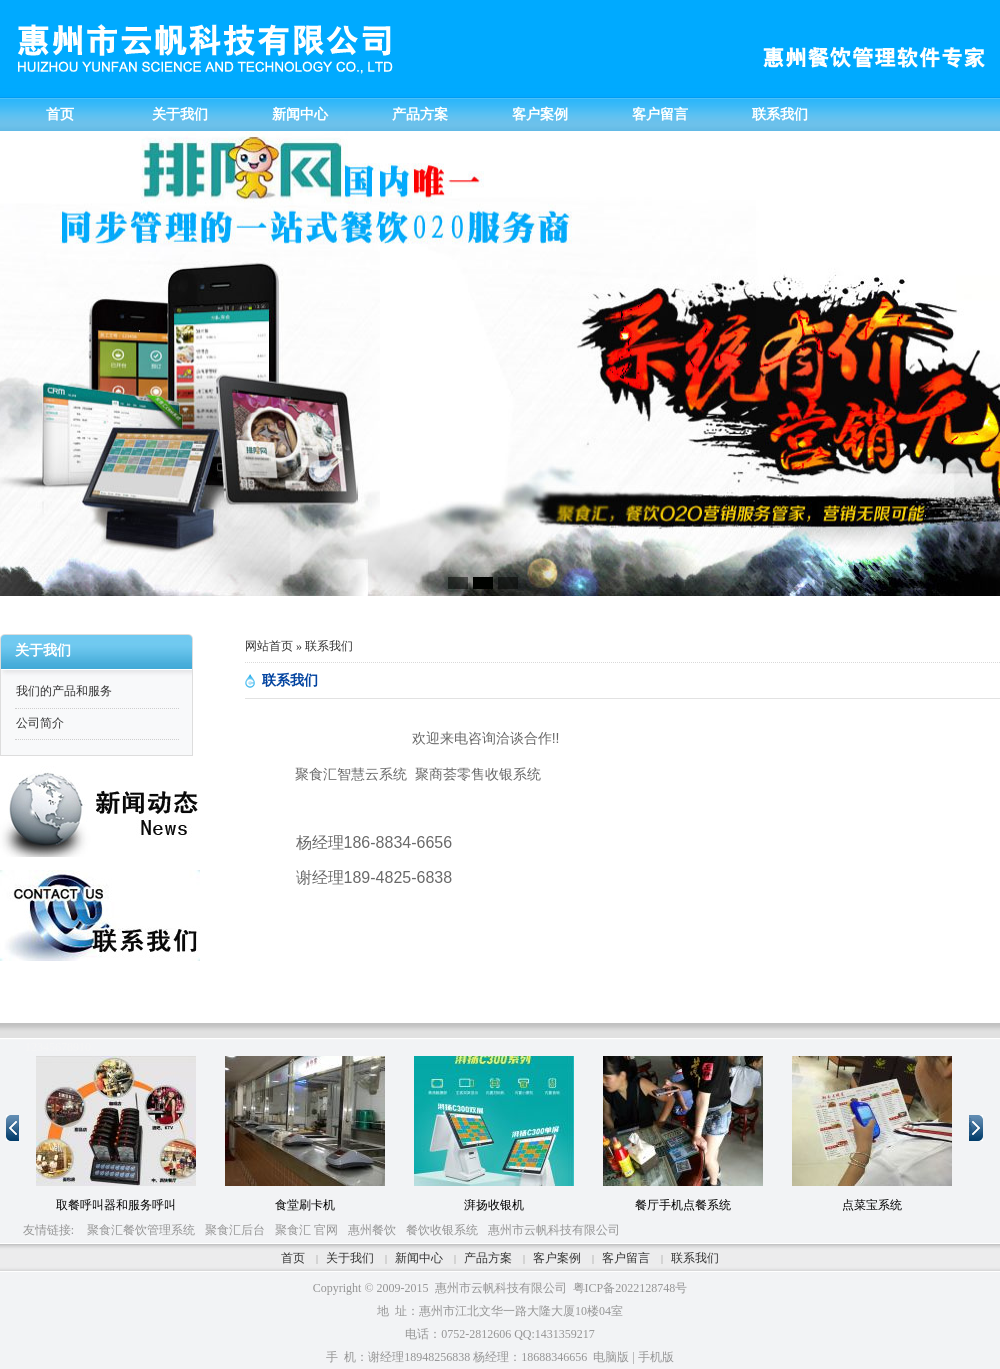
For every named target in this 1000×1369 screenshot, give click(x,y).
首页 (293, 1258)
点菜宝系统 (872, 1205)
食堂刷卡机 (305, 1205)
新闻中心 (419, 1258)
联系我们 (695, 1258)
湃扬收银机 (494, 1205)
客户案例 (557, 1258)
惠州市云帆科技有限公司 (554, 1230)
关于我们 (350, 1258)
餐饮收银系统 (442, 1230)
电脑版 (611, 1357)
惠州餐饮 (372, 1230)
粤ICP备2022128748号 (630, 1288)
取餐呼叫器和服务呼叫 (116, 1205)
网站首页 (269, 646)
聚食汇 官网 (306, 1230)
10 (85, 1047)
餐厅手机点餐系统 (683, 1205)
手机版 (656, 1357)
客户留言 (626, 1258)
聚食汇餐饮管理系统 (141, 1230)
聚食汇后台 (235, 1230)
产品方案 (488, 1258)
